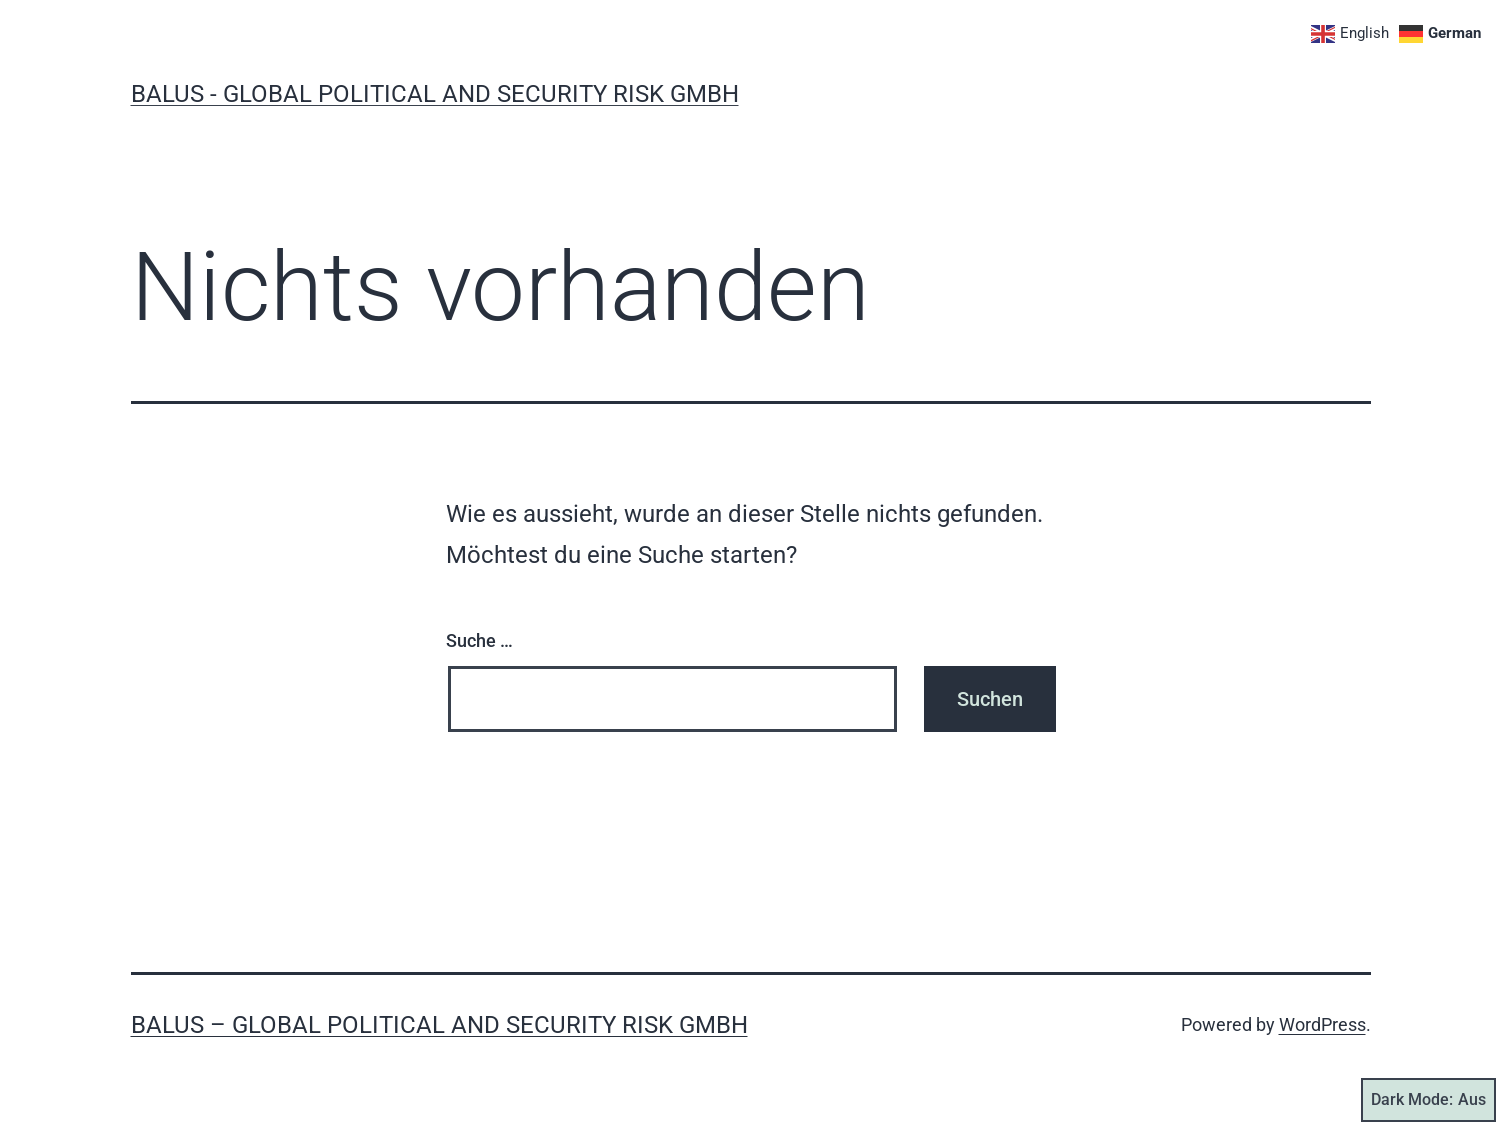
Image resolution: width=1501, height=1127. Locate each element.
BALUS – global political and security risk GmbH (439, 1025)
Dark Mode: (1428, 1100)
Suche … (479, 640)
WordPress (1322, 1024)
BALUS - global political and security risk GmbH (435, 94)
